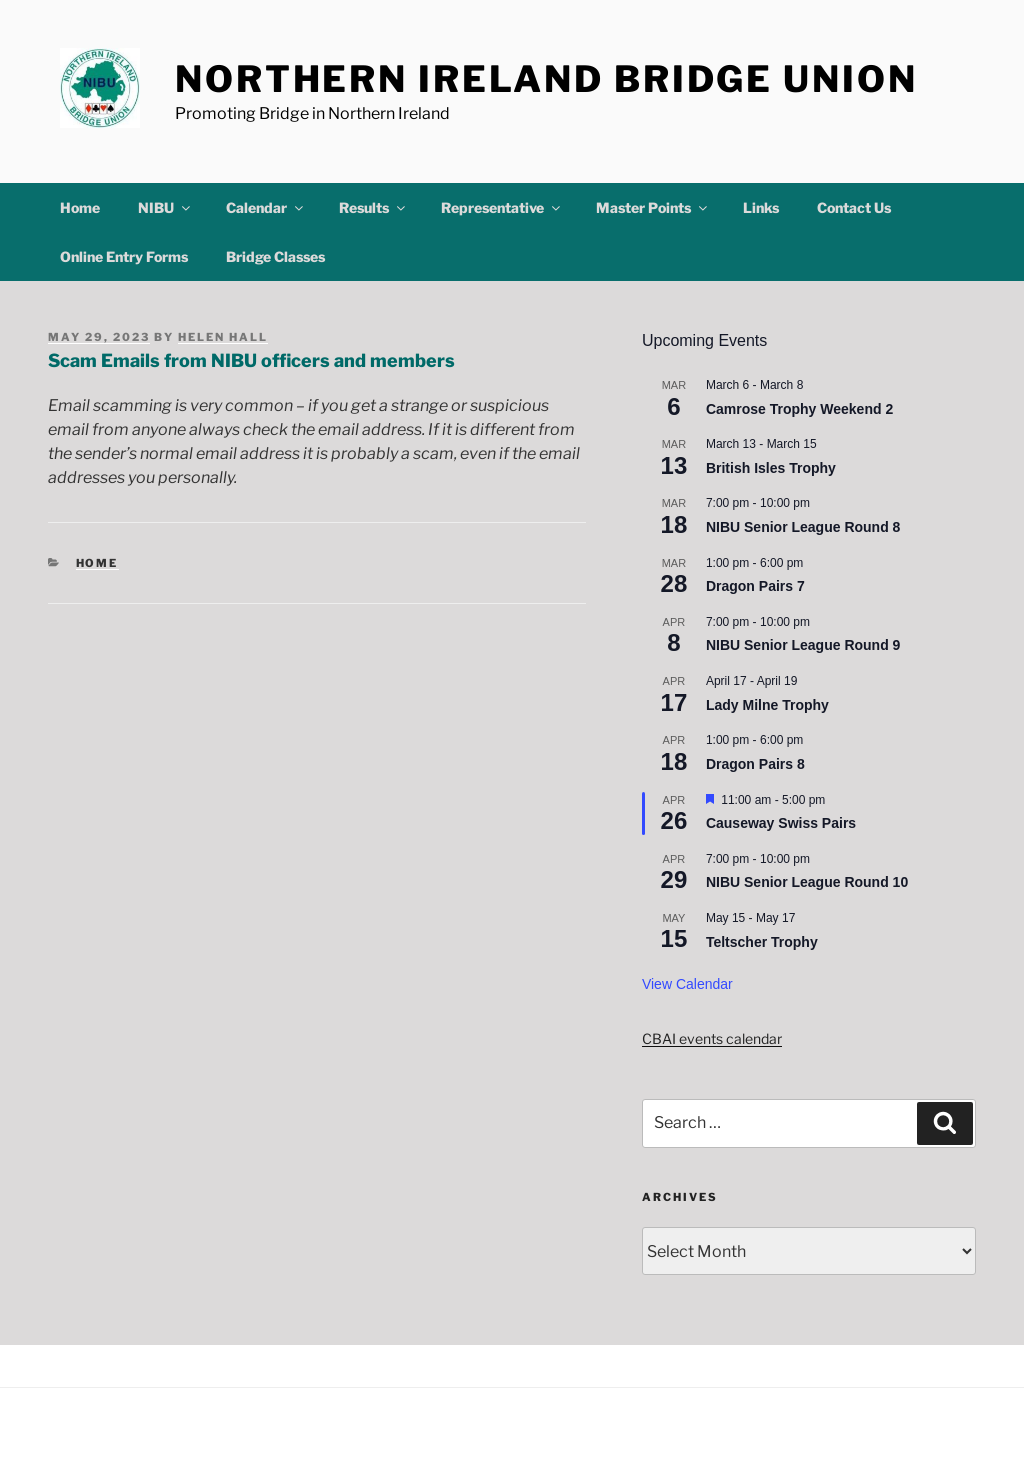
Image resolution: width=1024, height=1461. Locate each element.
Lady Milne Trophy (767, 705)
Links (761, 207)
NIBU (165, 207)
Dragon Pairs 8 (755, 764)
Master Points (653, 207)
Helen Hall (223, 337)
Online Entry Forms (124, 256)
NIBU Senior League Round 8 (803, 527)
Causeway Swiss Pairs (781, 823)
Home (80, 207)
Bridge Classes (275, 256)
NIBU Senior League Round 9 (803, 645)
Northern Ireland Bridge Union (546, 79)
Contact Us (854, 207)
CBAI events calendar (712, 1038)
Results (373, 207)
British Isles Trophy (771, 468)
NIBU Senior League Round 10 (807, 882)
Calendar (266, 207)
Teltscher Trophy (762, 942)
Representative (502, 207)
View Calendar (687, 984)
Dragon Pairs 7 (755, 586)
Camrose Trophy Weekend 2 (799, 409)
